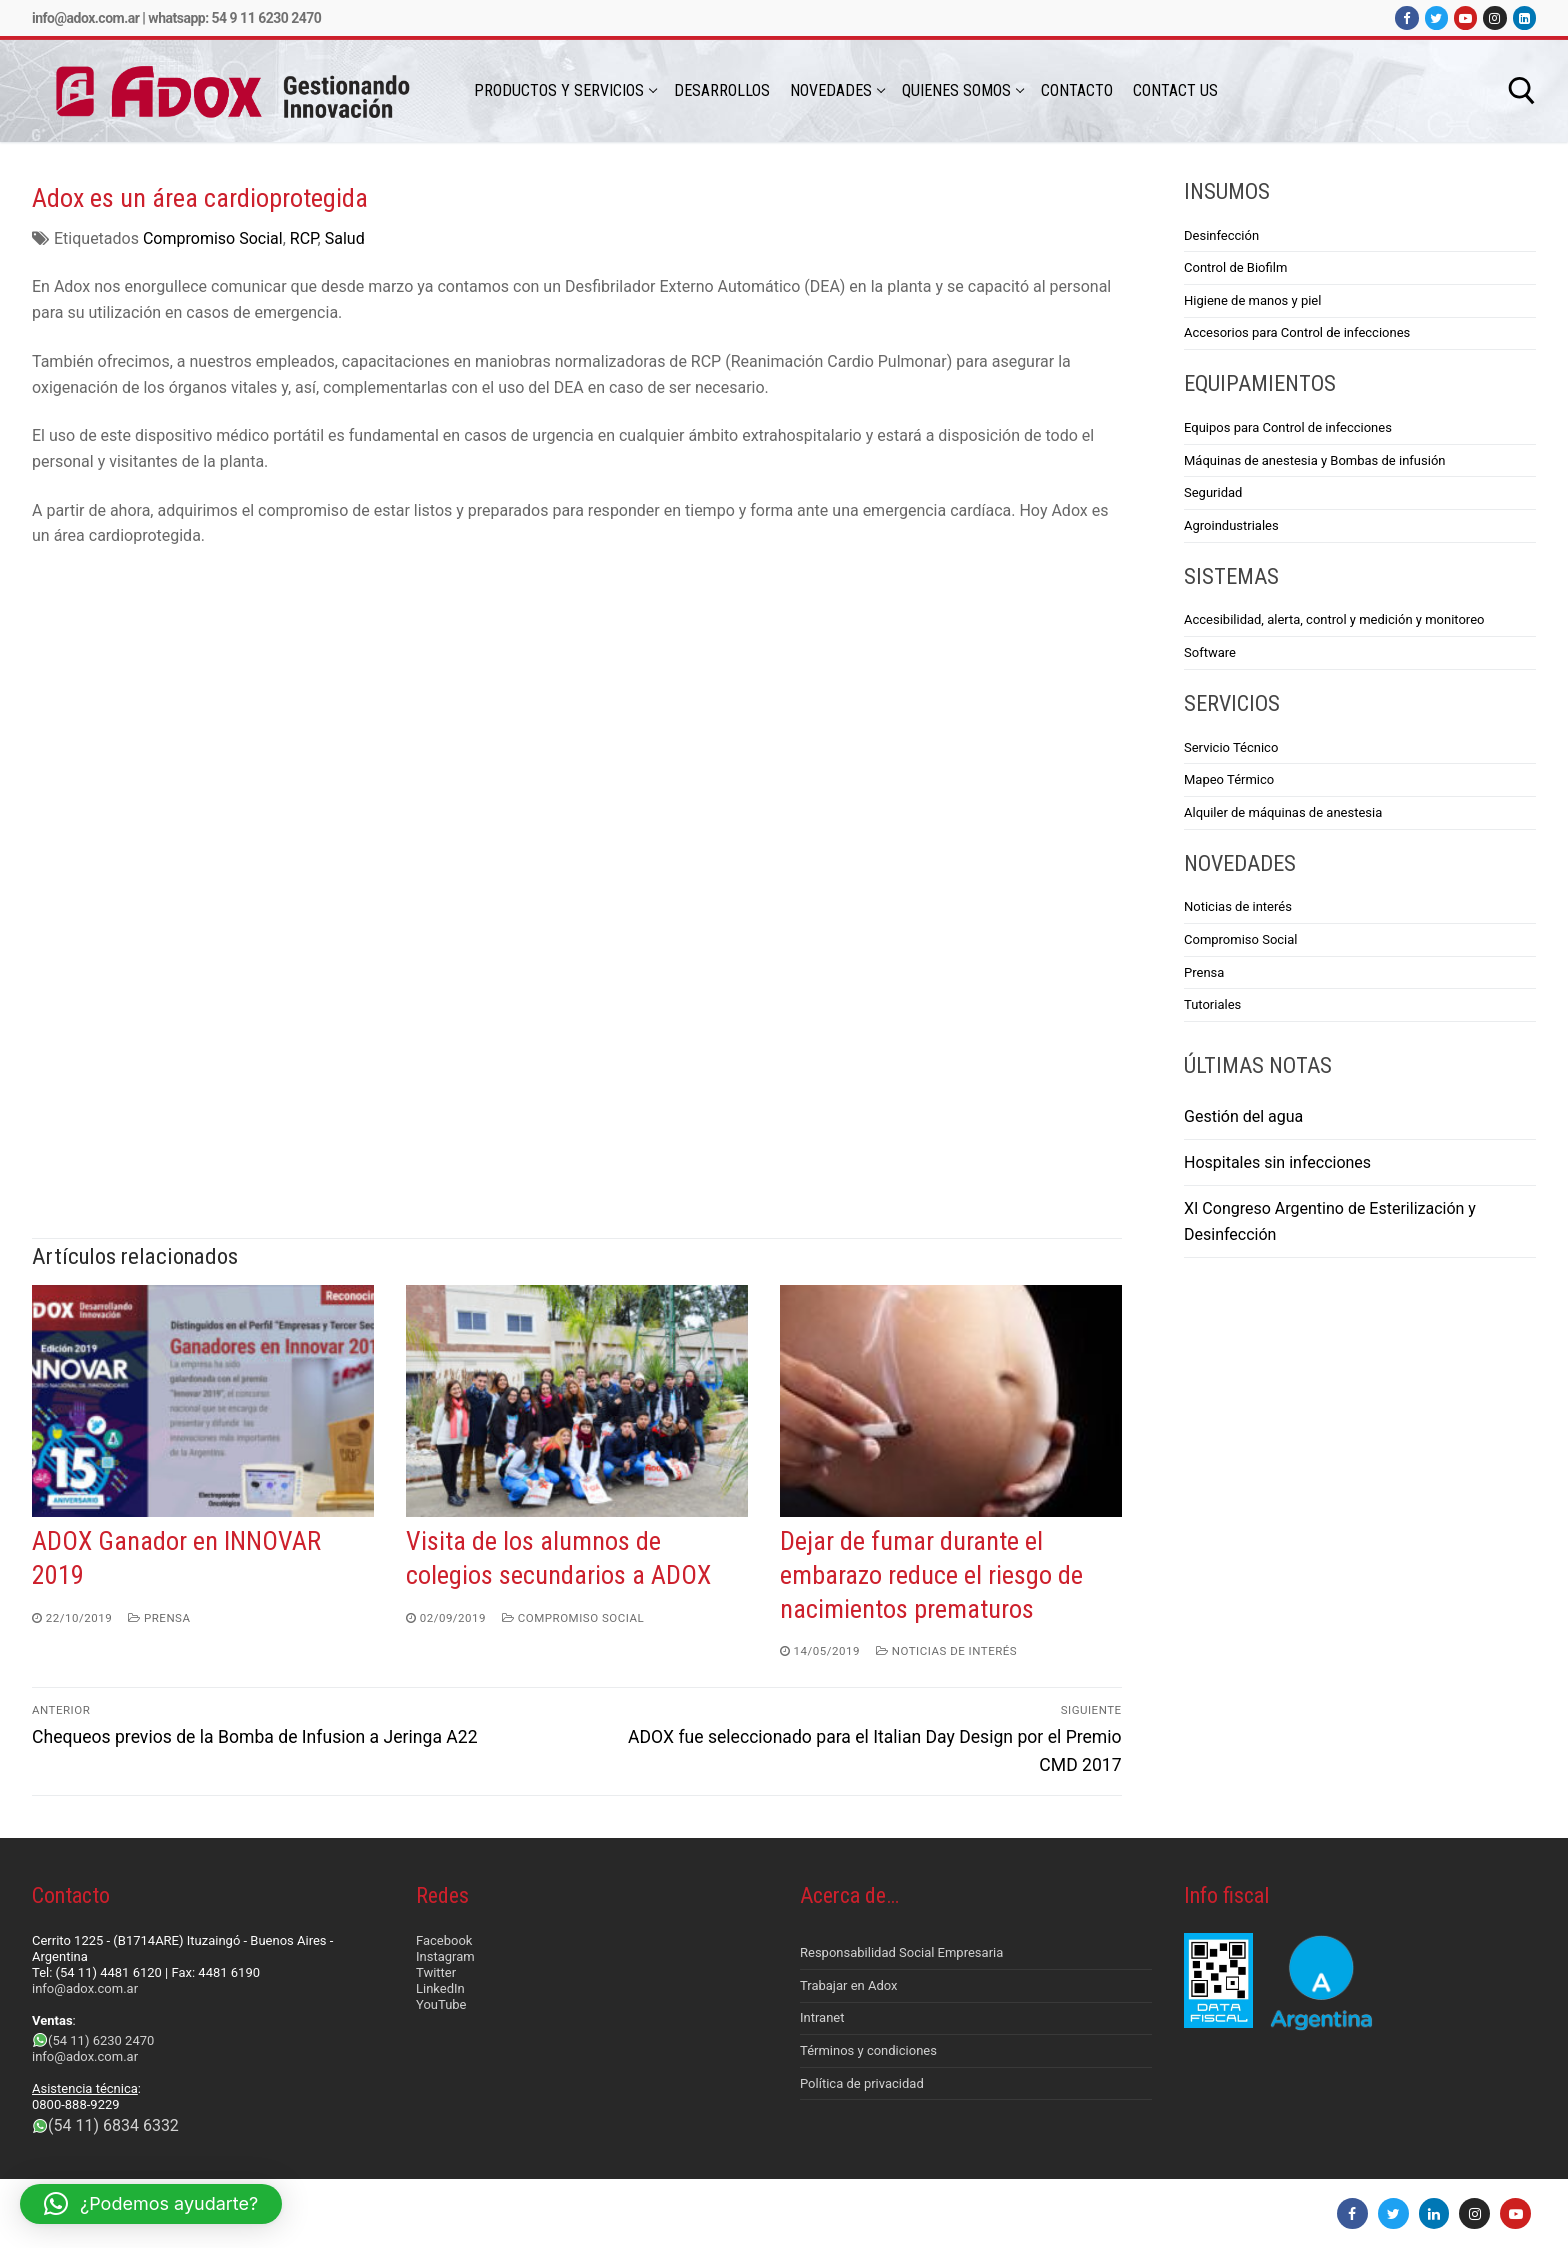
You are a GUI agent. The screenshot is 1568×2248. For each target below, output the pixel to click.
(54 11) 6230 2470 (101, 2040)
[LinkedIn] (1524, 17)
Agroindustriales (1231, 525)
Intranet (822, 2017)
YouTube (441, 2004)
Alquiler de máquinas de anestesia (1283, 812)
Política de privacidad (862, 2083)
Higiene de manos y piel (1252, 300)
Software (1210, 652)
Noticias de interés (946, 1651)
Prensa (159, 1618)
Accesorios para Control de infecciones (1297, 332)
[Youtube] (1465, 17)
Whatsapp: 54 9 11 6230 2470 (234, 18)
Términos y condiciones (868, 2050)
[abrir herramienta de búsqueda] (1522, 91)
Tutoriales (1212, 1004)
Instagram (445, 1956)
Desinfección (1221, 235)
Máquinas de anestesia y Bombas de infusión (1314, 460)
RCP (304, 238)
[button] (151, 2204)
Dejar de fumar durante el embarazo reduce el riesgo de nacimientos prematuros (931, 1575)
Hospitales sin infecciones (1277, 1162)
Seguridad (1213, 492)
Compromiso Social (213, 238)
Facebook (444, 1940)
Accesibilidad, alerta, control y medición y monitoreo (1334, 619)
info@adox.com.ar (85, 18)
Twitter (436, 1972)
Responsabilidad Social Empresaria (901, 1952)
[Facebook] (1406, 17)
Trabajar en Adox (849, 1985)
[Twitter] (1436, 17)
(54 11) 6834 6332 (113, 2125)
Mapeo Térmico (1229, 779)
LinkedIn (440, 1988)
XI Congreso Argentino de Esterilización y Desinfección (1330, 1221)
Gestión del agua (1243, 1116)
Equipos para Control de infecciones (1288, 427)
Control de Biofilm (1235, 267)
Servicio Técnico (1231, 747)
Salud (345, 238)
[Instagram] (1494, 17)
